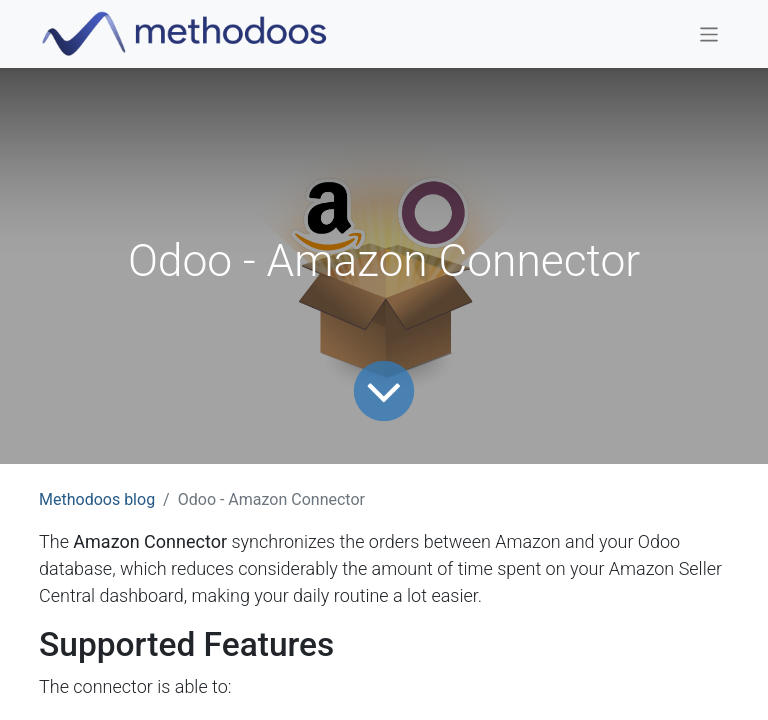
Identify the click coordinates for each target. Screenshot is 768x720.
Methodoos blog (97, 499)
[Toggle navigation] (709, 33)
